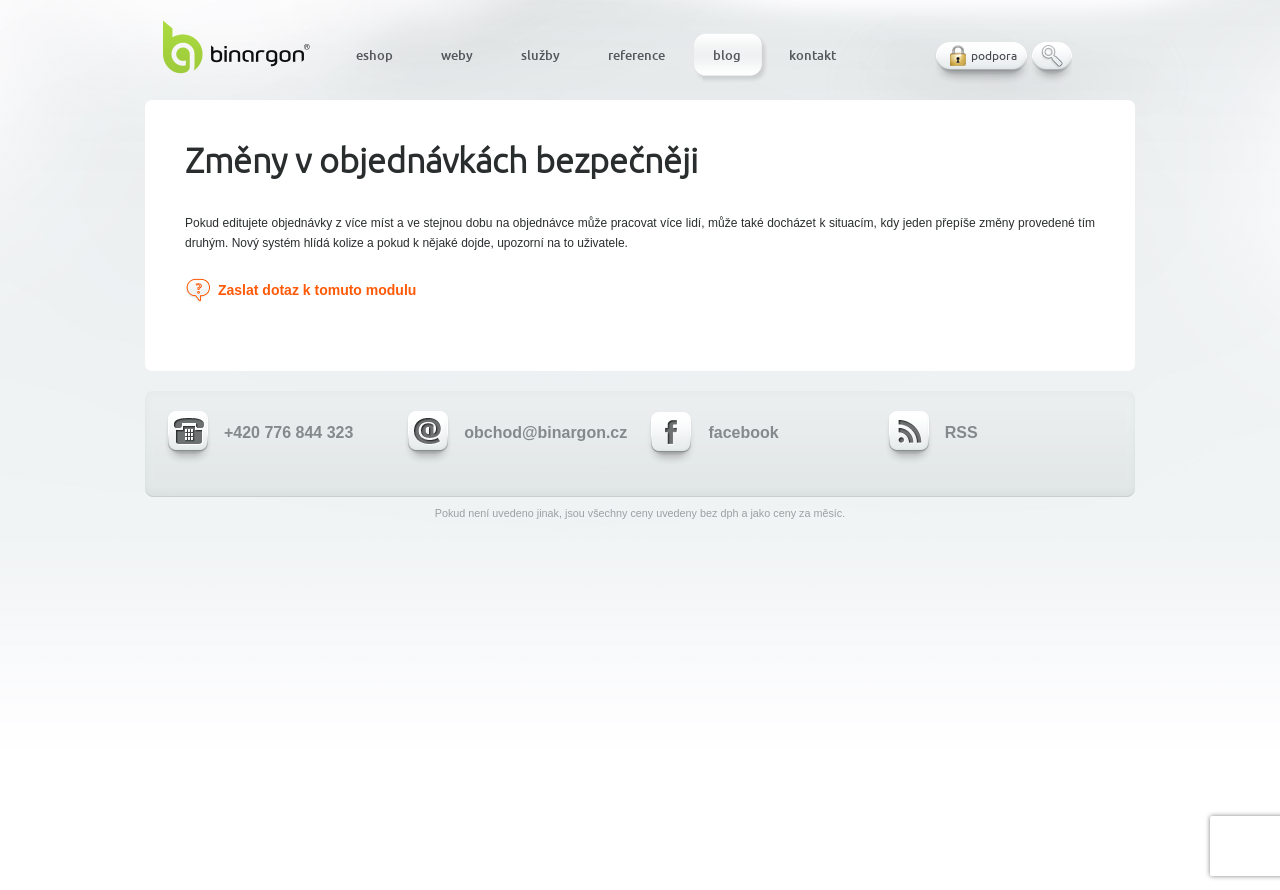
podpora (994, 55)
